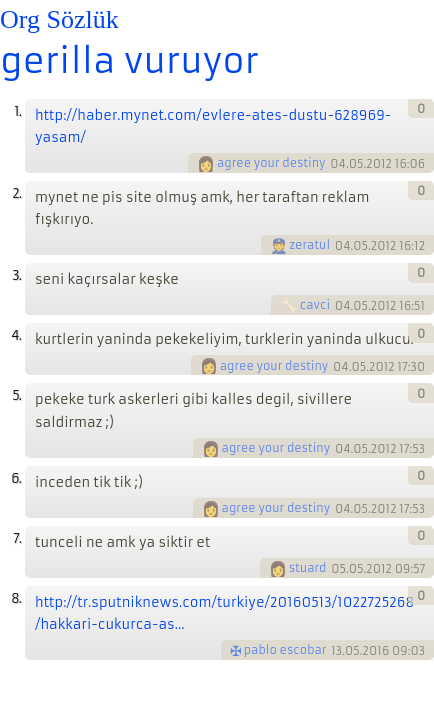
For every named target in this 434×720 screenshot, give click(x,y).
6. (16, 478)
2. (16, 193)
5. (16, 395)
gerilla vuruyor (129, 61)
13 (336, 651)
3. (16, 275)
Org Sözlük (59, 19)
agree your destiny (271, 163)
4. (16, 335)
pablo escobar (285, 650)
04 (338, 164)
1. (17, 111)
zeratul (310, 245)
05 (338, 569)
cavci (315, 305)
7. (17, 538)
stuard (308, 568)
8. (16, 598)
